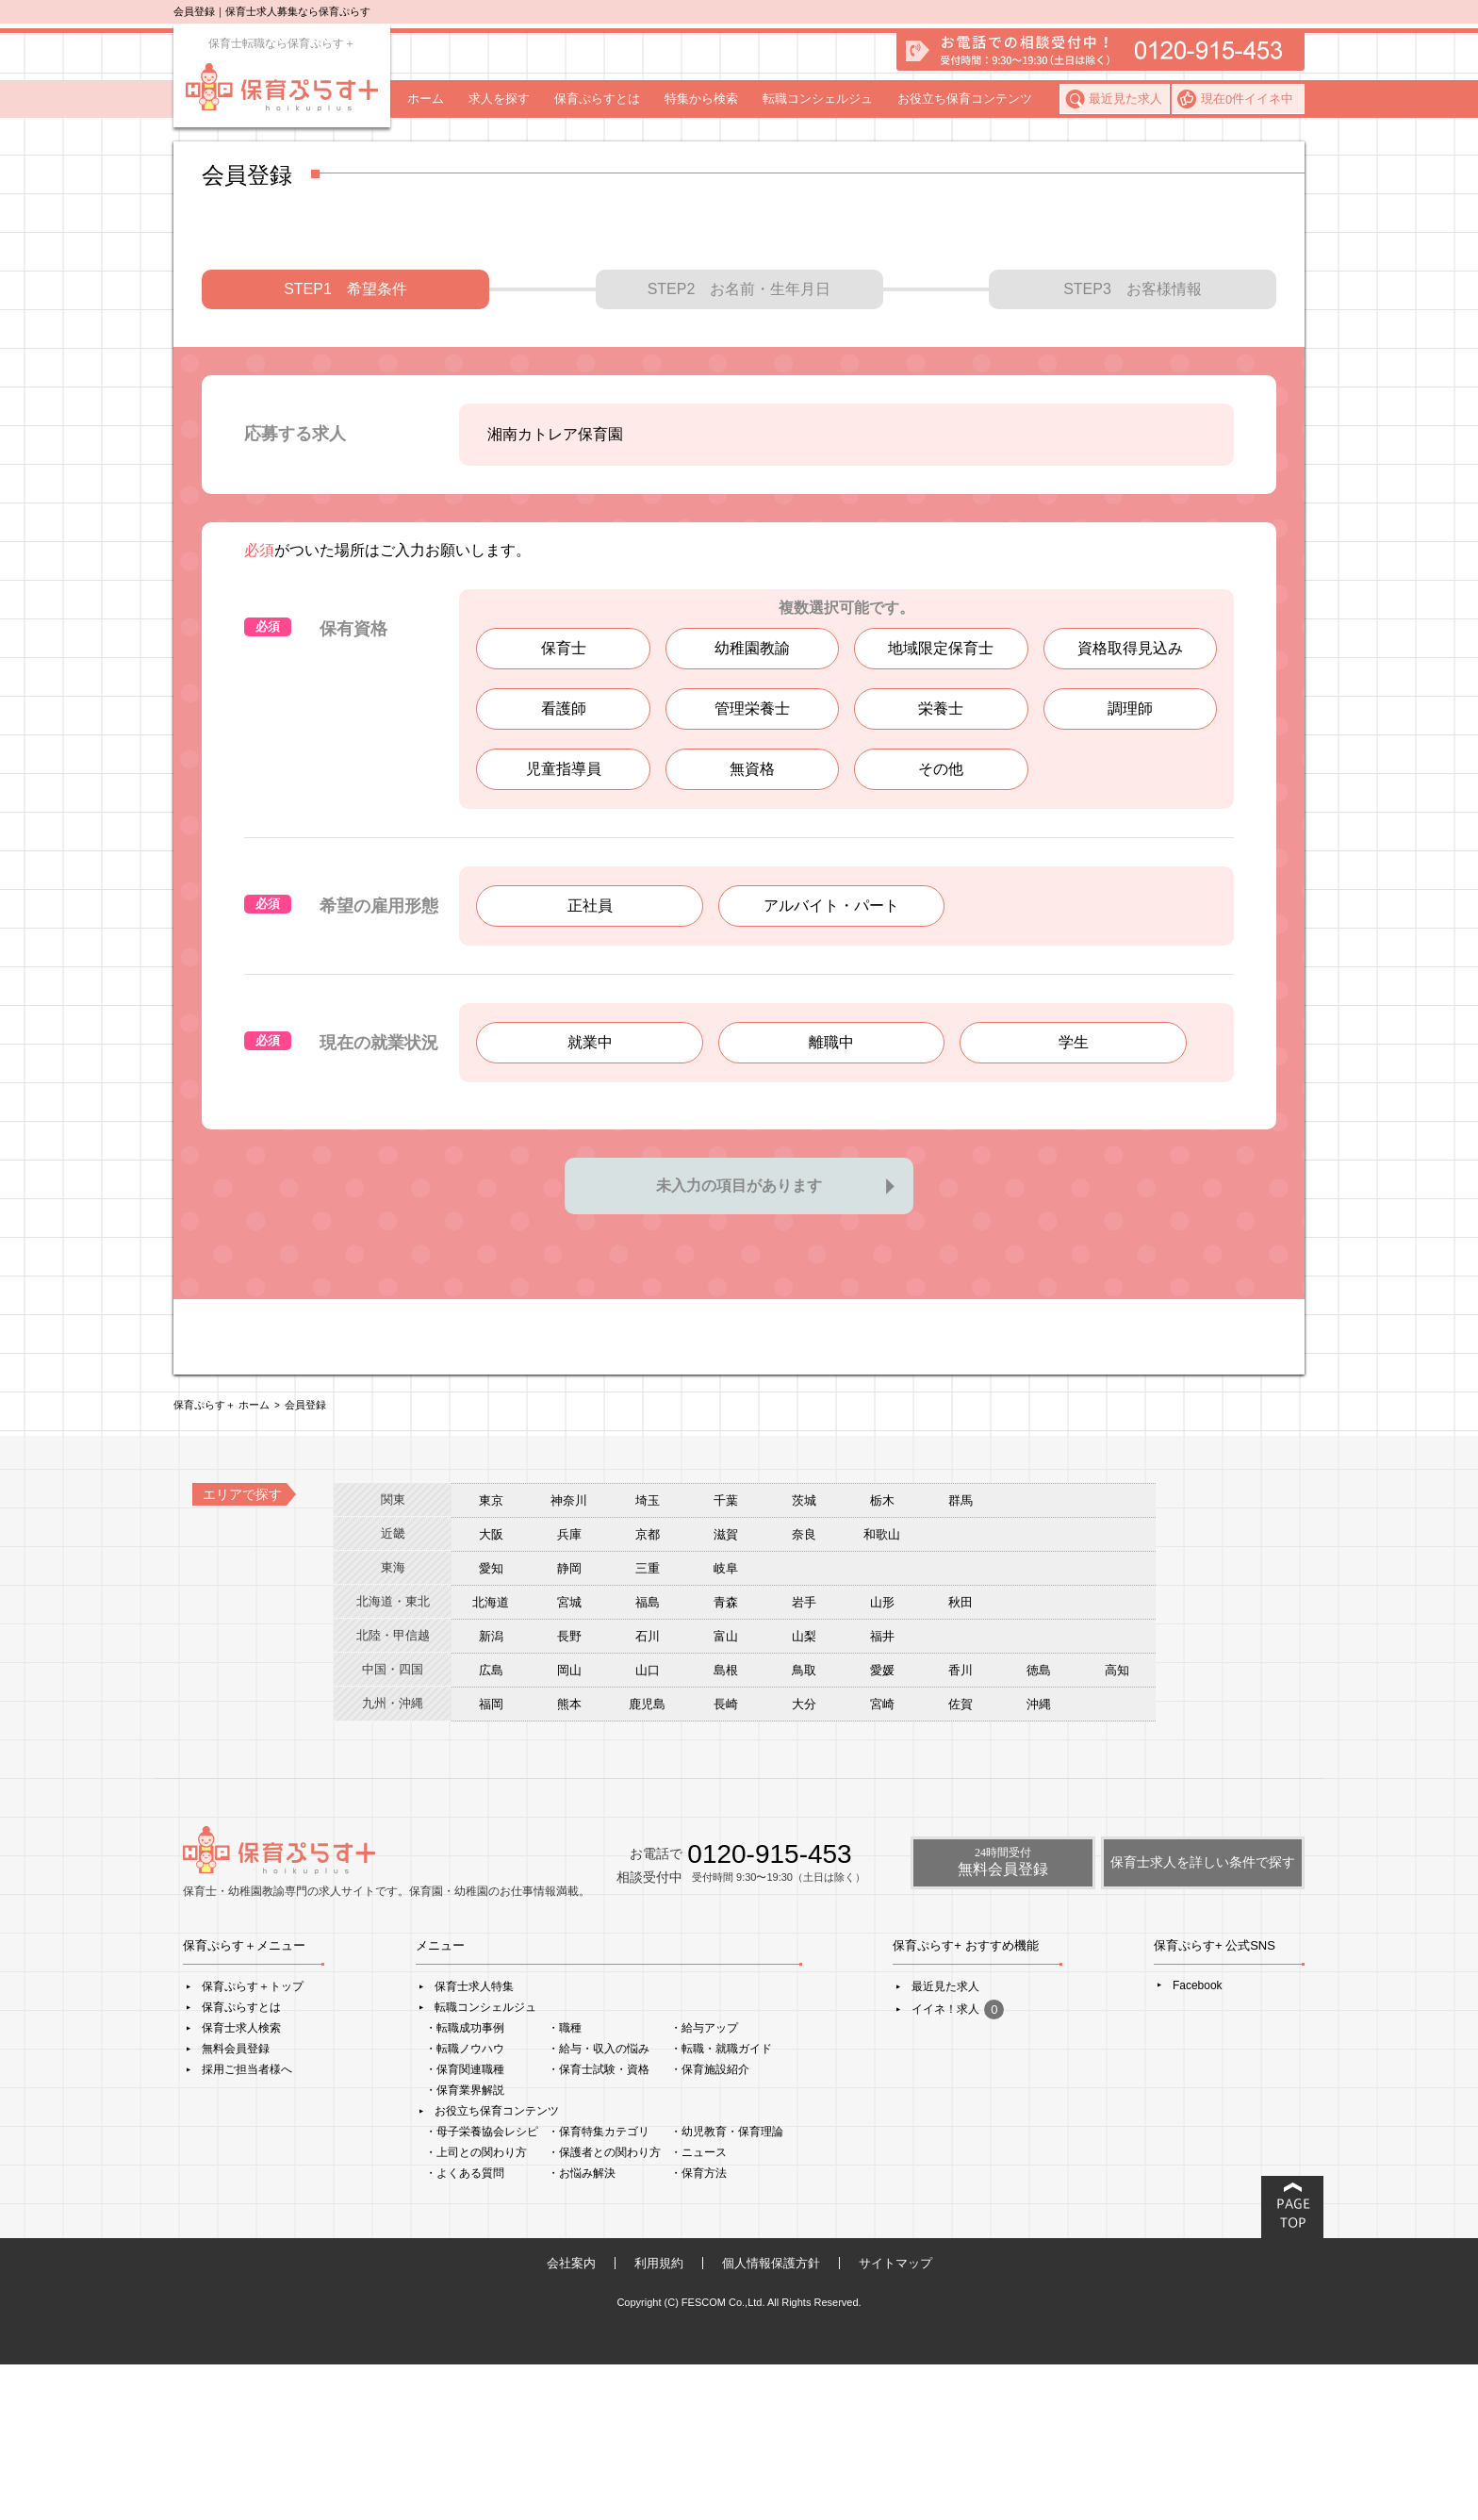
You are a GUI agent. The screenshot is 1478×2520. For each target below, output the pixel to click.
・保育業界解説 (464, 2245)
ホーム (425, 98)
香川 (960, 1826)
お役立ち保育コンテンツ (964, 98)
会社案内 (571, 2419)
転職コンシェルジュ (818, 98)
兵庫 (569, 1690)
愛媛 (882, 1826)
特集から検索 (701, 98)
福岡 (491, 1860)
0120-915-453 (769, 2009)
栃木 (882, 1656)
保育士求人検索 (241, 2183)
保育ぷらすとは (597, 98)
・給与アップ (704, 2183)
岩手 (804, 1758)
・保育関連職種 (464, 2225)
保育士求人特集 (474, 2142)
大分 (804, 1860)
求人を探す (499, 98)
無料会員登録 (236, 2204)
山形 (882, 1758)
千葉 (726, 1656)
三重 (647, 1724)
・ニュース (698, 2307)
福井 (882, 1792)
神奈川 (568, 1656)
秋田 (960, 1758)
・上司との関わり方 (476, 2307)
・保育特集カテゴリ (598, 2287)
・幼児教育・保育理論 (726, 2287)
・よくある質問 (464, 2328)
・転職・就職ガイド (721, 2204)
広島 (491, 1826)
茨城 (804, 1656)
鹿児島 (647, 1860)
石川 (647, 1792)
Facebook (1198, 2141)
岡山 (569, 1826)
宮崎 (882, 1860)
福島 (647, 1758)
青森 (726, 1758)
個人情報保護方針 (771, 2419)
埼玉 (647, 1656)
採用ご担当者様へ (247, 2225)
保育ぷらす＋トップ (253, 2142)
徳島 (1038, 1826)
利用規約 (658, 2419)
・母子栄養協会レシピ (481, 2287)
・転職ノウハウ (464, 2204)
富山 (726, 1792)
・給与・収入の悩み (598, 2204)
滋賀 (726, 1690)
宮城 (569, 1758)
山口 (647, 1826)
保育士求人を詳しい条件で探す (1202, 2018)
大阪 (491, 1690)
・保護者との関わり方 (604, 2307)
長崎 (726, 1860)
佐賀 (960, 1860)
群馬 (960, 1656)
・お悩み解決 (582, 2328)
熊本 (569, 1860)
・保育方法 (698, 2328)
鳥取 (804, 1826)
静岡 (569, 1724)
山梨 (804, 1792)
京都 (647, 1690)
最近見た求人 (1125, 98)
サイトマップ (895, 2419)
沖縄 (1038, 1860)
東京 (491, 1656)
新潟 (491, 1792)
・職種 (565, 2183)
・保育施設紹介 (709, 2225)
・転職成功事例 (464, 2183)
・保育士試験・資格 (598, 2225)
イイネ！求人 (957, 2165)
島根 (726, 1826)
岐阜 (726, 1724)
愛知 (491, 1724)
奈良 (804, 1690)
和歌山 (881, 1690)
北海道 (490, 1758)
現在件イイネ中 (1247, 99)
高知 (1117, 1826)
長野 (569, 1792)
